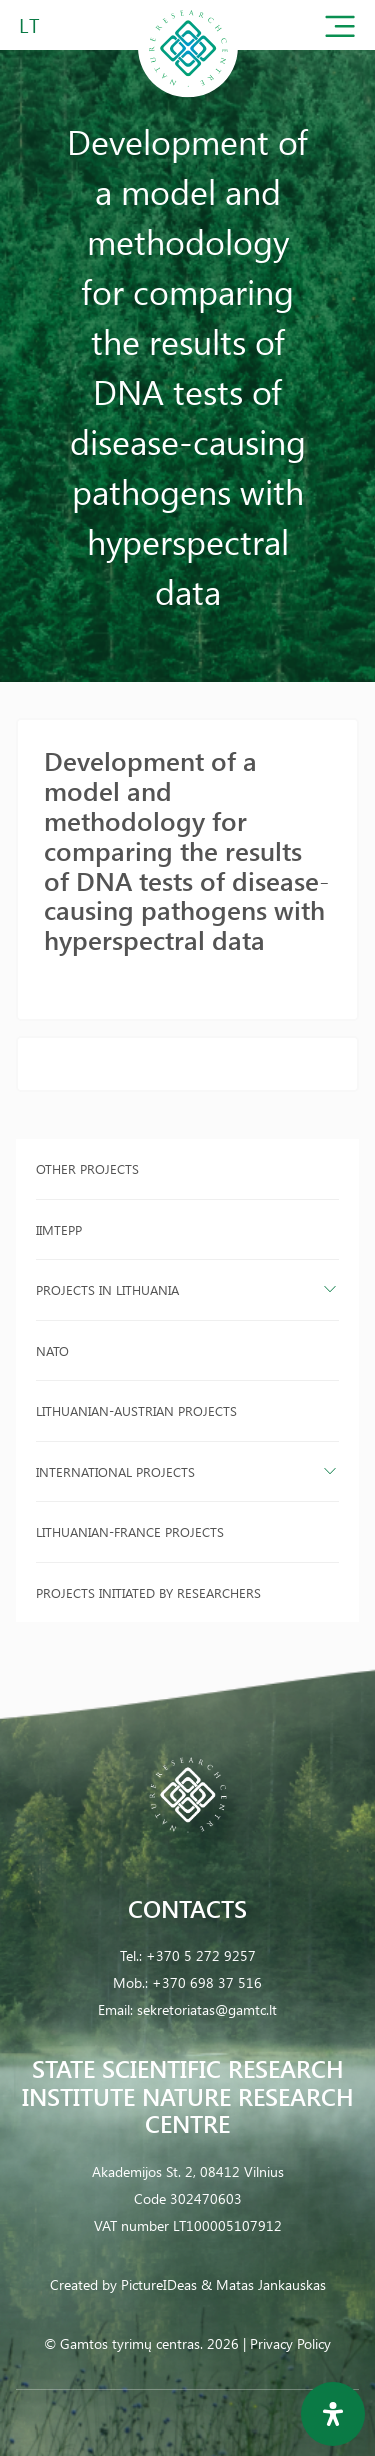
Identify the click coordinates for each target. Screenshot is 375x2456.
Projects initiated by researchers (148, 1592)
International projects (115, 1471)
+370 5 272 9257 (201, 1955)
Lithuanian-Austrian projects (136, 1410)
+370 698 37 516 (207, 1982)
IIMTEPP (59, 1229)
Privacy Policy (290, 2343)
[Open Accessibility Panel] (333, 2414)
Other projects (87, 1168)
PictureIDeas (159, 2284)
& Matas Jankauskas (263, 2284)
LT (29, 24)
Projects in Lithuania (107, 1289)
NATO (52, 1350)
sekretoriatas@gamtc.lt (207, 2009)
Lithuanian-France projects (130, 1531)
